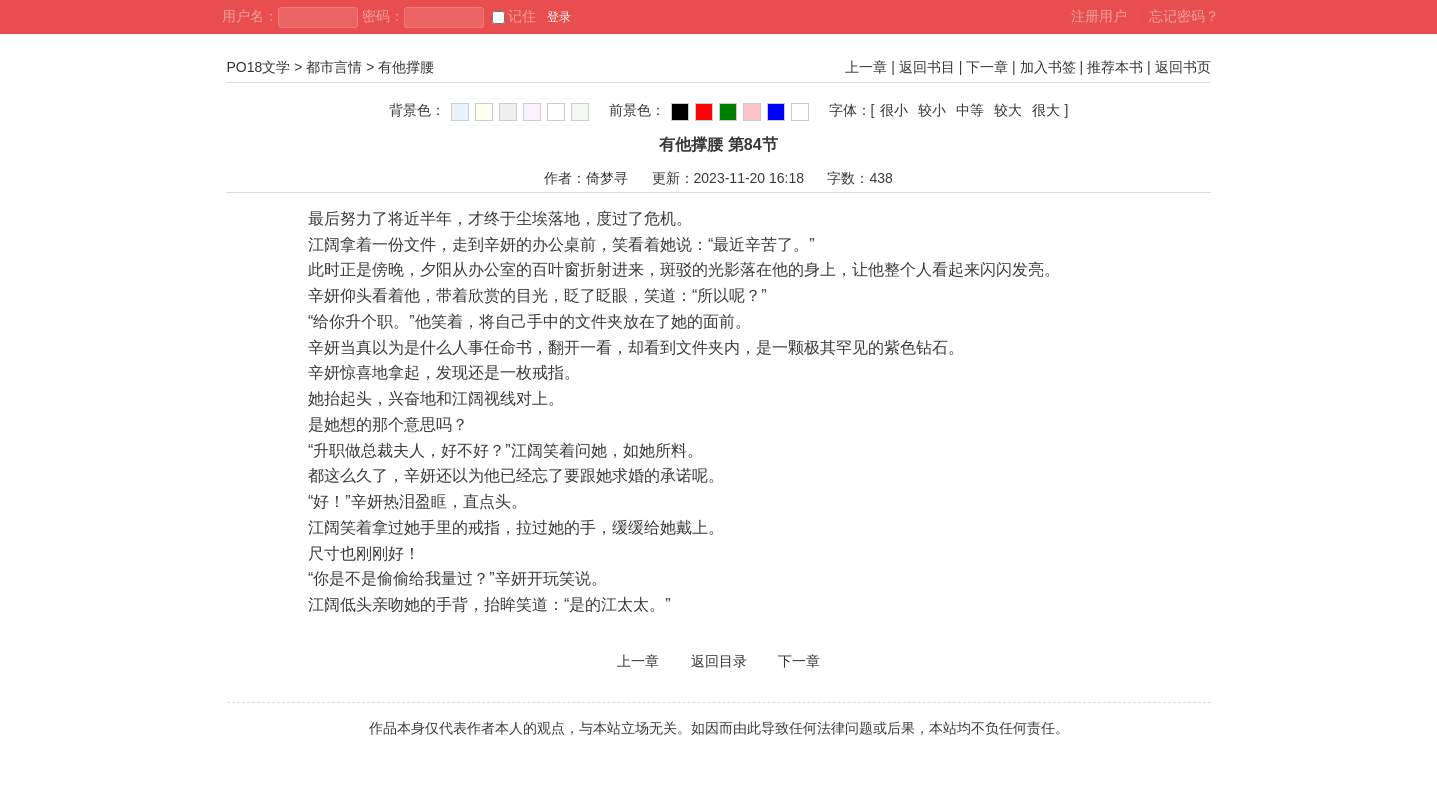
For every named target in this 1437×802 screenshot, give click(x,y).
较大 (1008, 110)
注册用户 (1099, 16)
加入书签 (1048, 67)
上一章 (866, 67)
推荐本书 (1115, 67)
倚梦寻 (607, 178)
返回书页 (1183, 67)
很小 (894, 110)
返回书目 (927, 67)
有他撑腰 (406, 67)
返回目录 (719, 661)
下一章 (987, 67)
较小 (932, 110)
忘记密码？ (1184, 16)
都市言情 (334, 67)
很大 (1046, 110)
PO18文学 (259, 67)
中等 (970, 110)
